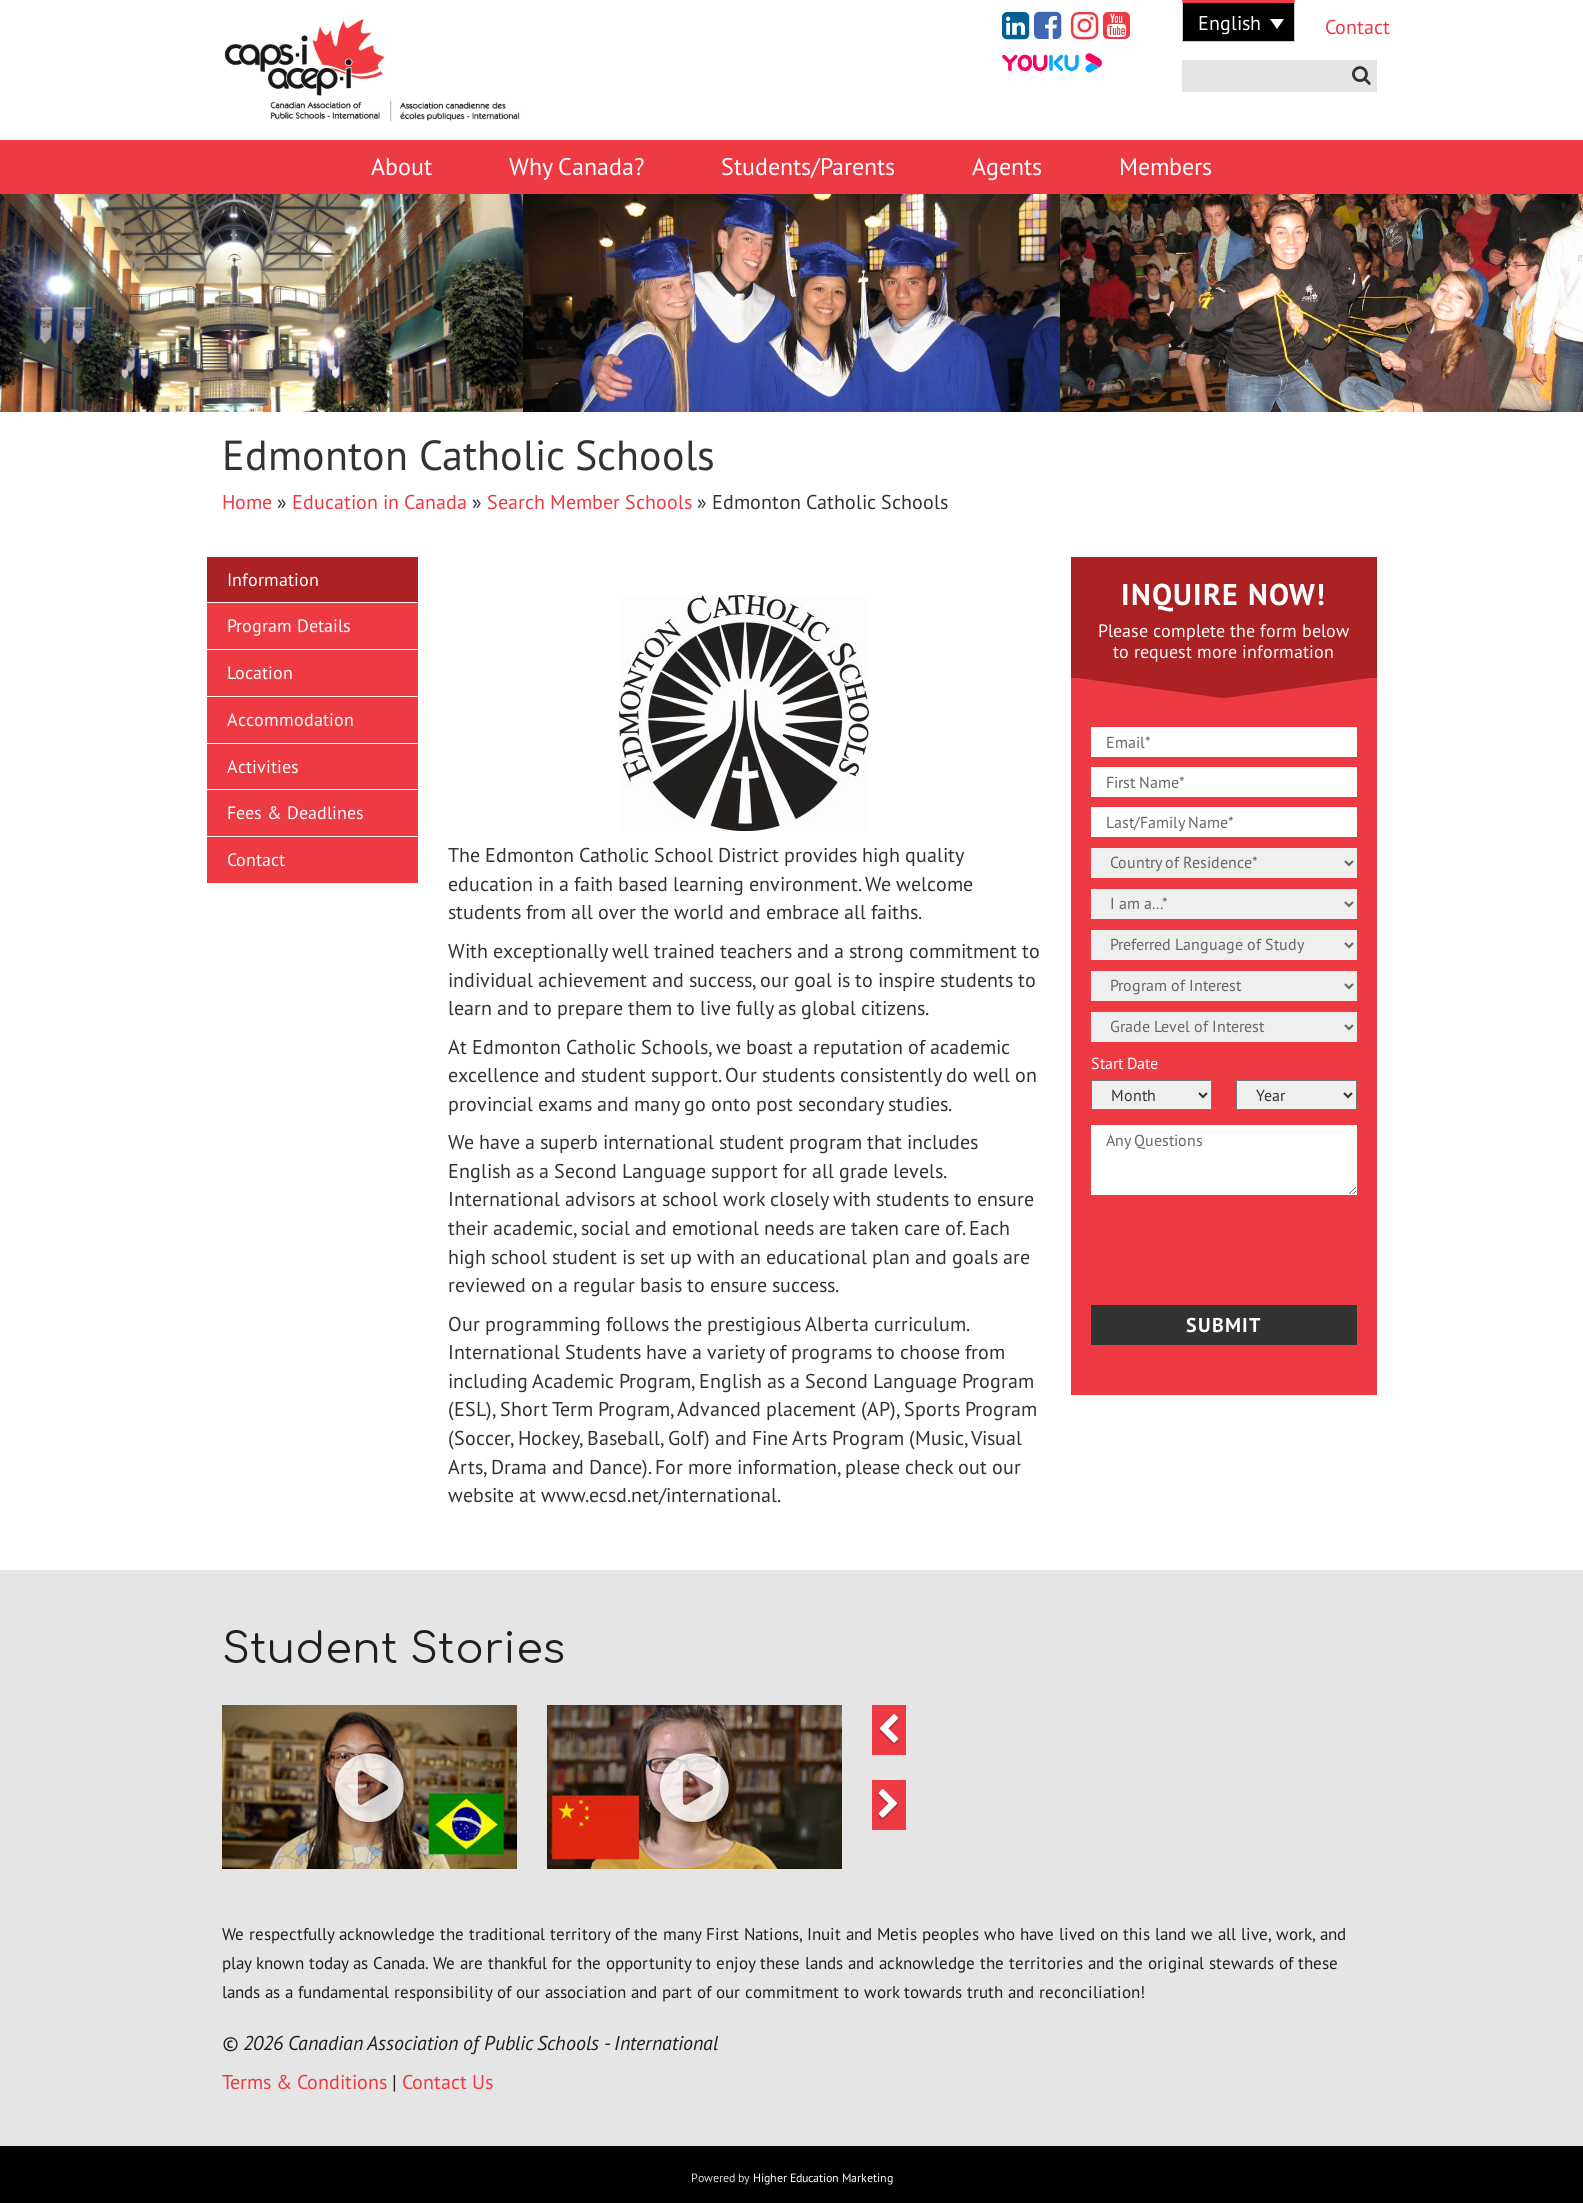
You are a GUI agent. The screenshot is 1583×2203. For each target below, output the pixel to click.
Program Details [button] (289, 625)
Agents (1007, 166)
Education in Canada (379, 502)
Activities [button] (263, 766)
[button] (369, 1787)
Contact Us (447, 2082)
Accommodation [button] (290, 719)
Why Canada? (576, 166)
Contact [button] (256, 859)
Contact (1343, 27)
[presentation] (1208, 1245)
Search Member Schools (589, 502)
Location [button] (260, 672)
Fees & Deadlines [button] (295, 812)
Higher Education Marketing (823, 2177)
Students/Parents (808, 166)
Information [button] (273, 579)
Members (1165, 166)
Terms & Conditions (304, 2082)
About (401, 166)
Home (247, 502)
